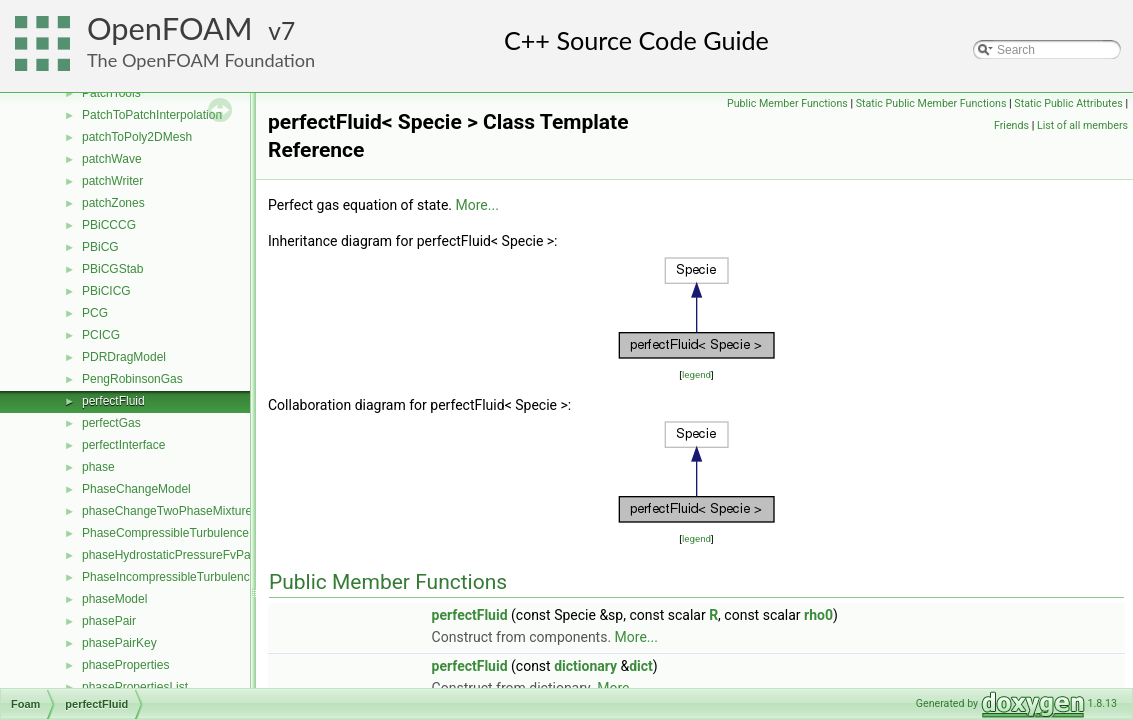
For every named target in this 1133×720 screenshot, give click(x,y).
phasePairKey (119, 643)
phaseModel (114, 599)
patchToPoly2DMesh (137, 137)
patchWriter (112, 181)
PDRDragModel (124, 357)
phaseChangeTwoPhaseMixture (167, 511)
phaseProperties (125, 665)
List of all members (1082, 125)
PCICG (101, 335)
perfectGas (111, 423)
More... (477, 205)
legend (696, 374)
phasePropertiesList (135, 687)
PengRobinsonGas (132, 379)
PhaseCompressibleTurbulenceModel (182, 533)
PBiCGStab (112, 269)
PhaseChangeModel (136, 489)
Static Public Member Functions (931, 103)
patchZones (113, 203)
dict (641, 666)
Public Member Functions (787, 103)
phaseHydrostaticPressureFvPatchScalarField (204, 555)
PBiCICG (106, 291)
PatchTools (111, 93)
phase (98, 467)
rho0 (818, 615)
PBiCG (100, 247)
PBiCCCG (109, 225)
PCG (95, 313)
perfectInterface (123, 445)
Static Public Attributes (1068, 103)
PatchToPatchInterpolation (152, 115)
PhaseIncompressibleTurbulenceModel (185, 577)
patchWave (112, 159)
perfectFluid (113, 401)
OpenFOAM (170, 28)
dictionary (585, 666)
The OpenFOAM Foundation (201, 60)
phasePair (109, 621)
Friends (1011, 125)
